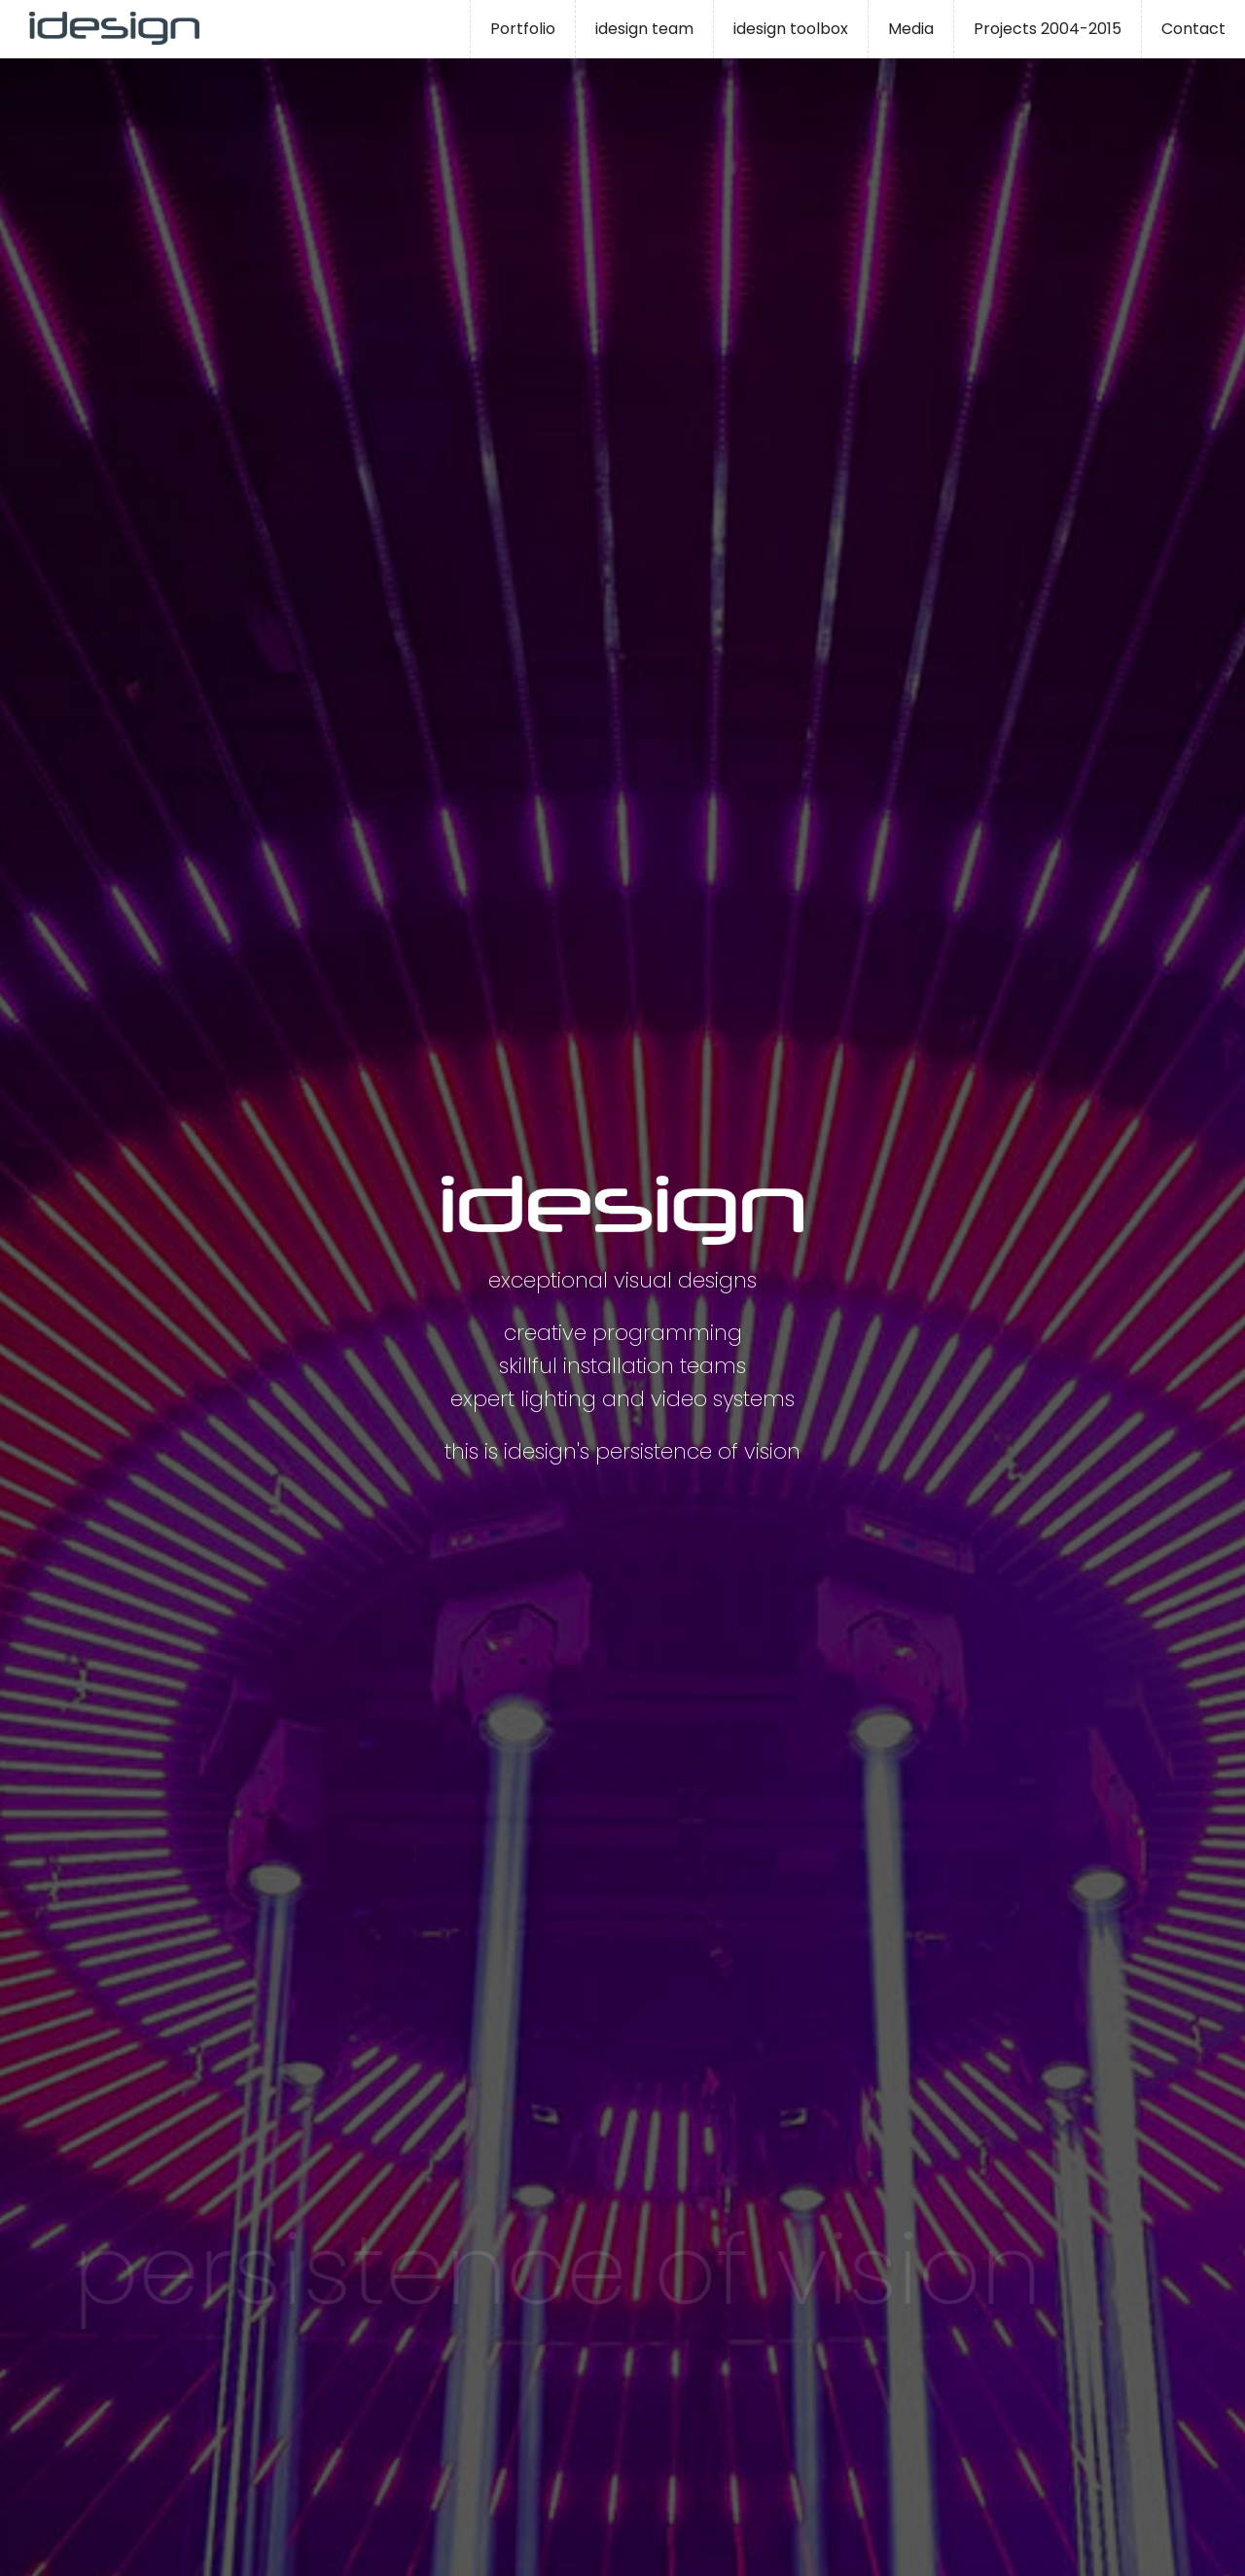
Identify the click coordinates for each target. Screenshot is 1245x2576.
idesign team (644, 29)
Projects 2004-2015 (1047, 29)
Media (911, 29)
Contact (1193, 29)
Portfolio (522, 29)
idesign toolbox (790, 29)
